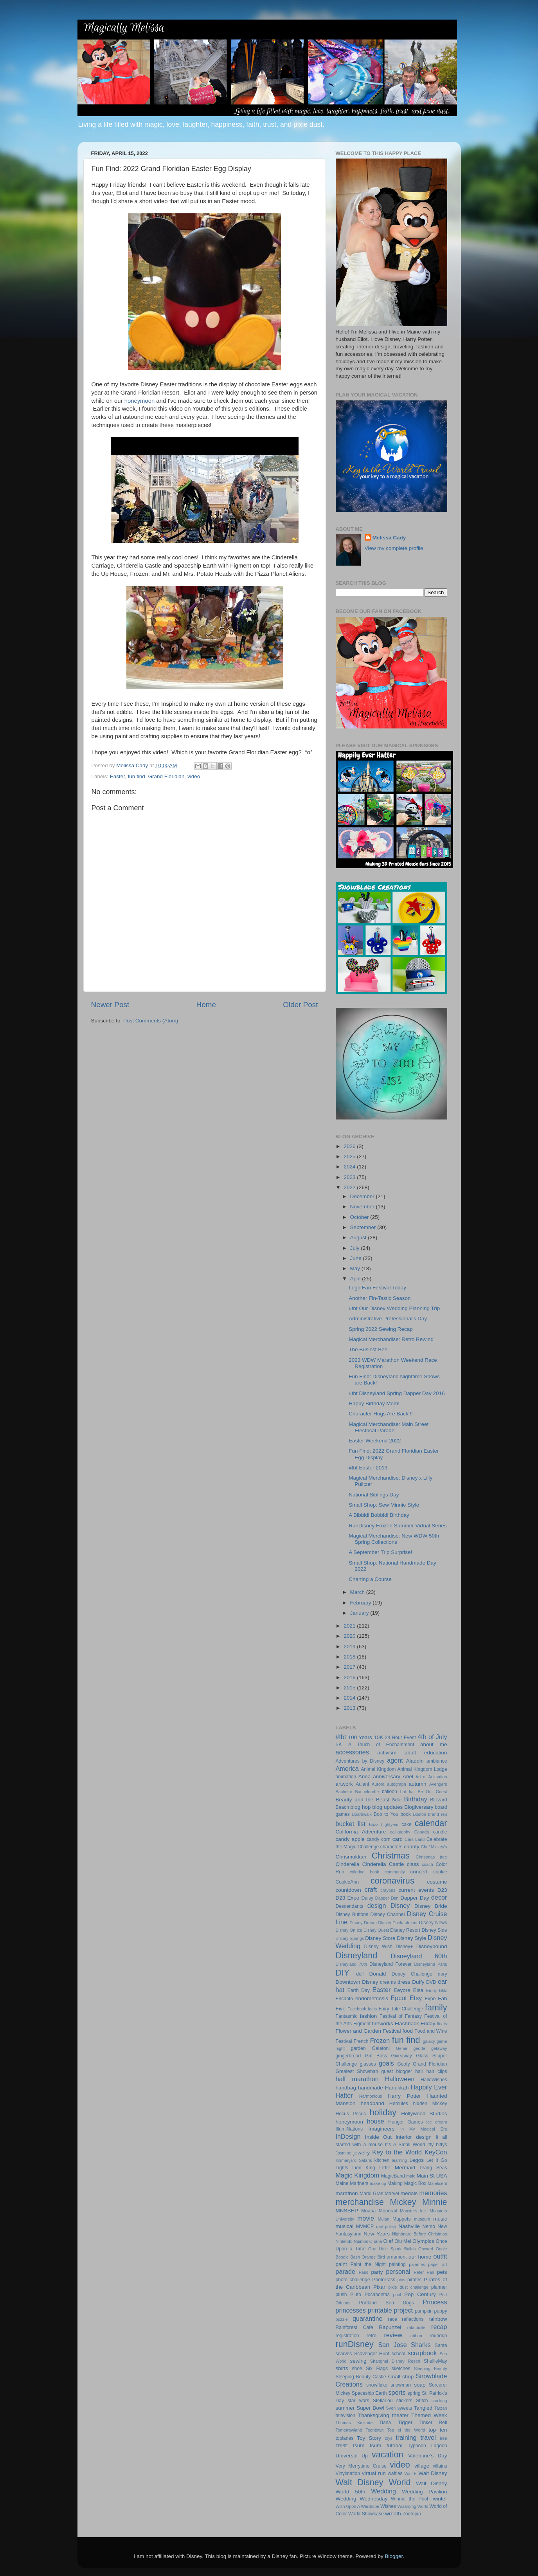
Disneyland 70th (351, 1964)
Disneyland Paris (430, 1964)
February (361, 1603)
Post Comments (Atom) (150, 1021)
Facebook (356, 2008)
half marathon (357, 2078)
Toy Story (369, 2438)
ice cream (436, 2122)
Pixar (379, 2287)
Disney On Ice (349, 1930)
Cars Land (415, 1839)
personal (398, 2271)
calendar (431, 1823)
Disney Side (434, 1930)
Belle (396, 1799)
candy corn (378, 1839)
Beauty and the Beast (363, 1800)
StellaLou (383, 2400)
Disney (400, 1905)
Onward (425, 2248)
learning (399, 2160)
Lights (342, 2167)
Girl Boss (376, 2056)
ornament (397, 2257)
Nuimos (361, 2241)
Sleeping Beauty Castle (361, 2377)
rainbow (437, 2319)
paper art (437, 2264)
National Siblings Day (374, 1495)
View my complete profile (394, 548)
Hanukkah (397, 2088)
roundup (438, 2335)
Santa (441, 2345)
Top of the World (406, 2430)
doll (359, 1974)
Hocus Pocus (351, 2113)
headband (372, 2103)
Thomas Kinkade (354, 2422)
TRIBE (342, 2445)
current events (416, 1890)
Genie (401, 2048)
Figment (362, 2023)
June (356, 1258)
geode (419, 2048)
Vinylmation (348, 2473)
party (377, 2272)
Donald (377, 1974)
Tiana (385, 2422)
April (356, 1279)
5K (339, 1744)
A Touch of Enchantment (381, 1744)
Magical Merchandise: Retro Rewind (391, 1339)
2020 (350, 1636)
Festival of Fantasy (401, 2016)
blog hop (361, 1807)
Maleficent (437, 2183)
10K (378, 1737)
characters (391, 1847)
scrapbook (422, 2352)
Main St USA (432, 2176)
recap (439, 2326)
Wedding (383, 2491)
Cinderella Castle (383, 1864)
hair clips (436, 2071)
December (363, 1196)
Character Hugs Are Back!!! (381, 1414)
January (360, 1613)
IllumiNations (349, 2129)
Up (365, 2456)
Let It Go (436, 2160)
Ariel (408, 1776)
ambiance (436, 1761)
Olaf (388, 2241)
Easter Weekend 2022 (375, 1441)
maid (410, 2176)
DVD (431, 1982)
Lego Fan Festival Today (377, 1288)
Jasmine (343, 2153)
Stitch (422, 2400)
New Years (376, 2234)
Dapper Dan (387, 1898)
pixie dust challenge (408, 2287)
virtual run (374, 2473)
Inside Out (378, 2137)
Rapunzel (390, 2327)
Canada (421, 1832)
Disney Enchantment (397, 1922)
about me (433, 1744)
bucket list (350, 1823)
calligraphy (400, 1832)
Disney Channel (388, 1914)
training (406, 2437)
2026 (350, 1146)
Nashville (409, 2226)
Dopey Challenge (412, 1974)
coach (427, 1864)
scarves (344, 2353)
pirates (414, 2279)
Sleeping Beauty (430, 2368)
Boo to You (386, 1814)
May (356, 1268)
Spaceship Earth (369, 2393)
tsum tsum (367, 2445)
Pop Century (419, 2294)
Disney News (433, 1922)
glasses (368, 2064)
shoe (357, 2368)
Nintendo (344, 2241)
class (413, 1864)
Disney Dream (362, 1922)
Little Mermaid (397, 2167)
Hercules (398, 2103)
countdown (348, 1890)
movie (365, 2218)
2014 (350, 1698)
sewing (358, 2361)
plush (341, 2294)
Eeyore (402, 1990)
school (398, 2353)
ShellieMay (435, 2361)
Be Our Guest (432, 1791)
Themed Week (429, 2415)
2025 (350, 1156)
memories (433, 2192)
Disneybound (431, 1946)
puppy (440, 2311)
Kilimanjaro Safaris (354, 2160)
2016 (350, 1677)
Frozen (380, 2040)
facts (372, 2008)
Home (206, 1004)
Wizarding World (413, 2506)
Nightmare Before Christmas (419, 2234)
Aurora (378, 1784)
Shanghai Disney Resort (395, 2361)
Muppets (401, 2219)
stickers (404, 2400)
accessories (352, 1752)
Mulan (383, 2219)
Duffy (418, 1982)
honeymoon (139, 401)
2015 (350, 1688)
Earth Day (358, 1990)
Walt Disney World (373, 2482)
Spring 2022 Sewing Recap (381, 1329)
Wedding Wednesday (362, 2499)
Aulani (362, 1784)
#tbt (341, 1736)
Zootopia (411, 2514)
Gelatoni (381, 2048)
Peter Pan (424, 2272)
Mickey (403, 2202)
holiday (383, 2112)
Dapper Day (414, 1898)
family (436, 2007)
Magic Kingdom (358, 2175)
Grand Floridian (166, 776)
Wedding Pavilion (424, 2492)
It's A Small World (405, 2144)
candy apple (350, 1839)
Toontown (374, 2430)
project (403, 2310)
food (408, 2031)
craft (371, 1889)
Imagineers (381, 2129)
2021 (350, 1626)
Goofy (403, 2064)
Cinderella (348, 1864)
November (363, 1207)
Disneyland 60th (418, 1955)
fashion (368, 2016)
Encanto (344, 1998)
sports (396, 2392)
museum (422, 2219)
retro (371, 2335)
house (375, 2121)
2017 (350, 1667)
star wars (358, 2400)
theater (400, 2415)
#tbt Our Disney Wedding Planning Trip (394, 1308)
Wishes (388, 2506)
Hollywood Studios (424, 2113)
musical (345, 2226)
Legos (416, 2160)
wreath (393, 2514)
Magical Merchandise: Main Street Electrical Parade (388, 1427)
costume (437, 1882)
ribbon (416, 2335)
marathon (347, 2193)
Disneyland (357, 1955)
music (440, 2219)
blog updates (387, 1807)
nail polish (386, 2226)
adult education (426, 1753)
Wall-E (411, 2473)
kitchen (381, 2160)
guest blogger (396, 2071)
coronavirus (392, 1881)
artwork (344, 1784)
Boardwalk (361, 1814)
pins (401, 2279)
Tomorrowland (349, 2430)
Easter (117, 776)
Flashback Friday (415, 2023)
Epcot (398, 1997)
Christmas (391, 1855)
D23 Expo (348, 1898)
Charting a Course (370, 1579)
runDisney (355, 2344)
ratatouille (416, 2327)
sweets (404, 2408)
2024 (350, 1167)
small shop (401, 2377)
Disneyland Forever (390, 1964)
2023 (350, 1177)
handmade (370, 2088)
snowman (400, 2385)
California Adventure (361, 1832)
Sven (391, 2408)
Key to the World (397, 2152)
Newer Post (110, 1004)
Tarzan (440, 2408)
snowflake (376, 2385)
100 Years (360, 1737)
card (397, 1839)
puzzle (342, 2319)
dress (404, 1982)
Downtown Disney (357, 1982)
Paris (364, 2272)
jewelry (361, 2153)
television (346, 2415)
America (347, 1768)
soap (419, 2385)
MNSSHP (347, 2211)
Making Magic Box (406, 2183)
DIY (343, 1973)
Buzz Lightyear (384, 1824)
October (360, 1217)
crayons (388, 1890)
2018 (350, 1657)
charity (411, 1847)
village (421, 2466)
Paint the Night (368, 2264)
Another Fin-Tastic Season (379, 1298)
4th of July (432, 1736)
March (358, 1592)
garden (358, 2048)
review (393, 2334)
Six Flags (377, 2368)
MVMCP (365, 2226)
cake (406, 1824)
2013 (350, 1708)
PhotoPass (383, 2279)
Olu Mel (402, 2241)
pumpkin (424, 2311)
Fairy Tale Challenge (401, 2009)
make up (378, 2183)
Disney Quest (376, 1930)
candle (440, 1832)
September (364, 1227)
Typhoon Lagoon (427, 2445)
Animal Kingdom (378, 1769)
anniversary (386, 1776)
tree (443, 2438)
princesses (351, 2310)
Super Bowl (370, 2408)
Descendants (349, 1906)
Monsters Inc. (413, 2210)
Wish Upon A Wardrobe (358, 2506)
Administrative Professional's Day (388, 1318)
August (359, 1237)
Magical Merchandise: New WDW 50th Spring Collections (394, 1539)
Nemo (429, 2226)
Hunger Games (405, 2122)
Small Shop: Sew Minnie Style (384, 1505)
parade (345, 2271)
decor (439, 1897)
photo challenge (353, 2279)
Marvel (392, 2193)
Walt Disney (432, 2473)
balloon (389, 1791)
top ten (437, 2430)
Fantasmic (347, 2016)
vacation (387, 2454)
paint (341, 2264)
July (355, 1248)
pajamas (417, 2264)
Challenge (368, 1847)
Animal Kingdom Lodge (422, 1769)
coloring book (364, 1871)
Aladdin (415, 1761)
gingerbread (348, 2056)
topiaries (345, 2438)
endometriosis (371, 1998)
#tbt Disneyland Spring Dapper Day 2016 (396, 1393)
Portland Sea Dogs (386, 2303)
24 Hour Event (400, 1737)
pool (397, 2294)
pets (442, 2272)
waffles (395, 2473)
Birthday (415, 1799)
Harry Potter (404, 2096)
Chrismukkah (351, 1857)
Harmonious (370, 2096)
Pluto (355, 2294)
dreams (388, 1982)
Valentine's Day (427, 2456)
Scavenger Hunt (371, 2353)
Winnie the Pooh (410, 2499)
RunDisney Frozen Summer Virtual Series (397, 1526)
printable (380, 2310)
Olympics (423, 2241)
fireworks (382, 2023)
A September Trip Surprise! (380, 1552)
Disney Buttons (352, 1914)
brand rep (437, 1814)
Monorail (388, 2211)
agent (395, 1760)
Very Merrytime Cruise (361, 2466)
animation (346, 1776)
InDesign (348, 2136)
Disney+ (404, 1946)
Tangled (423, 2408)
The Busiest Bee (368, 1349)
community (395, 1871)
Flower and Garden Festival (368, 2031)
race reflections (406, 2319)
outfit (440, 2256)
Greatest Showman (357, 2071)
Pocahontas (377, 2294)
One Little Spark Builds (392, 2248)
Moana (368, 2211)
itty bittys (437, 2144)
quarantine (368, 2318)
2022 (350, 1187)
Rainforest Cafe (354, 2327)
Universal (347, 2456)
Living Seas (433, 2167)
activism (386, 1753)
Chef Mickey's (434, 1846)
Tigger (405, 2422)
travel (428, 2437)
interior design (414, 2137)
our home (419, 2257)
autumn (417, 1784)
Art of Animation (431, 1776)
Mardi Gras (371, 2193)
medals (409, 2193)
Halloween (400, 2078)
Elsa (418, 1990)
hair (419, 2071)
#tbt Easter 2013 (368, 1468)
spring (413, 2393)
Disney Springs (350, 1938)
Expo (430, 1998)
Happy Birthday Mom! (374, 1403)
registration (347, 2335)
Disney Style (411, 1938)
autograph (396, 1784)
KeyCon (436, 2152)
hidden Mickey (430, 2103)
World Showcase (366, 2514)
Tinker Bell (433, 2422)
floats (442, 2023)
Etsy (416, 1997)
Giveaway (401, 2056)
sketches (401, 2368)
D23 (442, 1890)
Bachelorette (367, 1791)
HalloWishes (434, 2079)
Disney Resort (405, 1930)
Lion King (364, 2167)
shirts (342, 2368)
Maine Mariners (352, 2183)
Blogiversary (418, 1807)
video (193, 776)
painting (397, 2264)
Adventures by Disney (360, 1761)
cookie (440, 1872)
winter (440, 2499)
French (361, 2041)
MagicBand (393, 2176)
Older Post (300, 1004)
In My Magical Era (423, 2129)
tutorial (395, 2445)
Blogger (394, 2556)
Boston (419, 1814)
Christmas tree (431, 1857)
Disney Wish (378, 1946)
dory (442, 1974)
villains (440, 2466)
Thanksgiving (373, 2415)
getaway (439, 2048)
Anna (364, 1776)
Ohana (375, 2241)
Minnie (434, 2202)
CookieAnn (347, 1882)
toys (388, 2438)
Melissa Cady (389, 538)
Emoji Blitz (436, 1990)
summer (345, 2408)
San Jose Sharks (404, 2344)
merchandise (360, 2202)
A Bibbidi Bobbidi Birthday (379, 1515)
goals (386, 2063)
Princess (435, 2302)
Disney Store (380, 1938)
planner (439, 2287)
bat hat (407, 1791)
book (406, 1814)
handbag (346, 2088)
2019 (350, 1646)
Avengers (438, 1784)
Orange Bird (373, 2257)
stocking (439, 2400)
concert (419, 1872)
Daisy (367, 1898)
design (376, 1905)
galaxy (429, 2041)
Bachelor (344, 1791)
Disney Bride (430, 1906)
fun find (136, 776)
